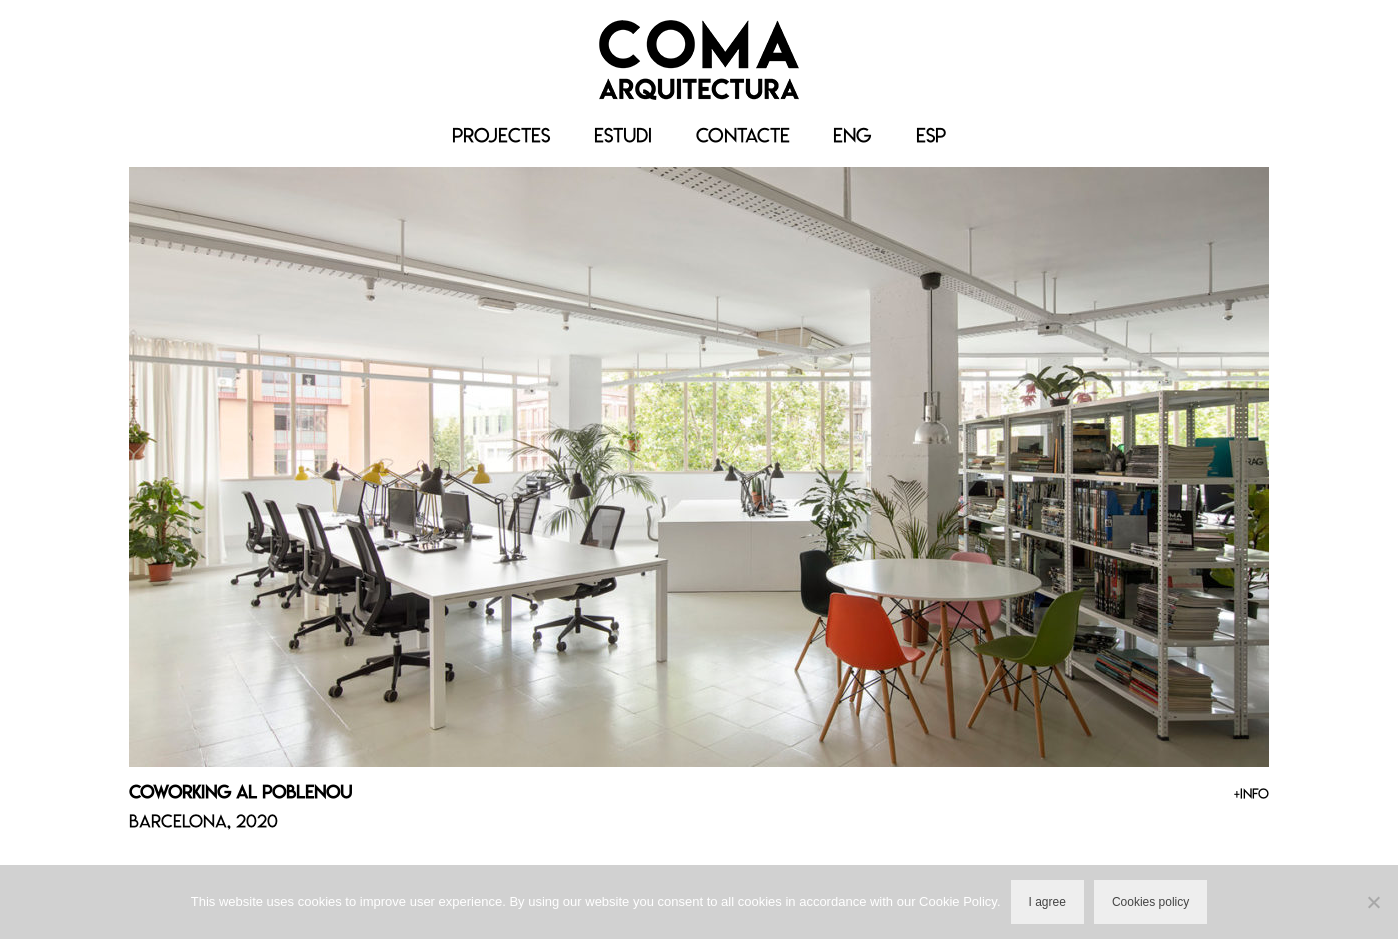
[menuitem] (852, 136)
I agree (1047, 902)
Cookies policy (1150, 902)
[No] (1373, 902)
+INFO (1251, 793)
